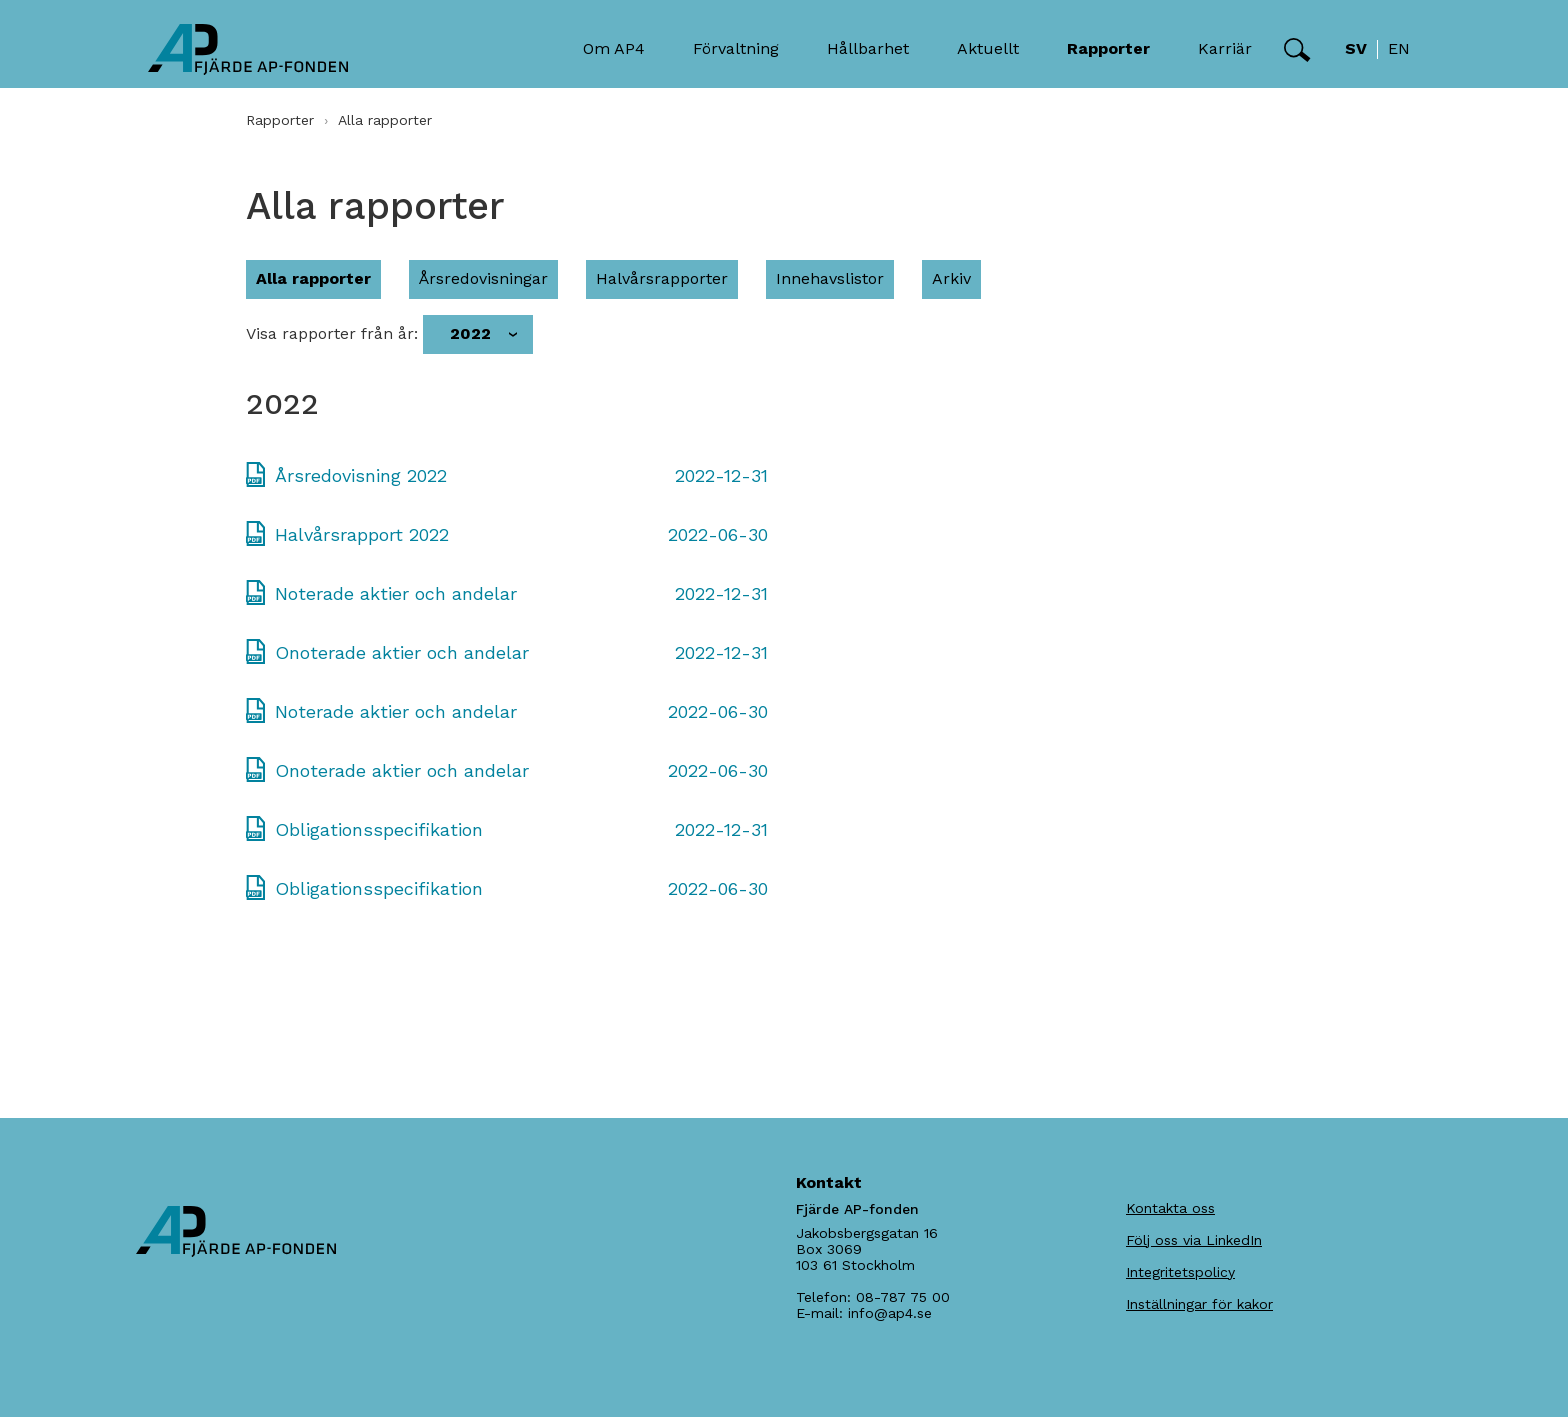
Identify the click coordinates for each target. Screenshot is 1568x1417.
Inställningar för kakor (1199, 1304)
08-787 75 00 (903, 1297)
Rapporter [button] (1108, 48)
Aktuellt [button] (988, 48)
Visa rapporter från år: (332, 334)
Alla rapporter (313, 278)
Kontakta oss (1170, 1208)
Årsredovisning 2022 (361, 475)
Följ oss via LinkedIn (1194, 1240)
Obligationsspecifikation (379, 829)
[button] (1297, 50)
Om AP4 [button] (614, 48)
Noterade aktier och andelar (396, 593)
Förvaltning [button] (736, 48)
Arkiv (951, 278)
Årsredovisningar (483, 278)
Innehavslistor (830, 278)
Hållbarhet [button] (868, 48)
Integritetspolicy (1180, 1272)
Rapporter (280, 120)
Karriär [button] (1225, 48)
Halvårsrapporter (662, 278)
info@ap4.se (890, 1313)
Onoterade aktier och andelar (402, 652)
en (1399, 48)
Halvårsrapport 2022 (362, 534)
